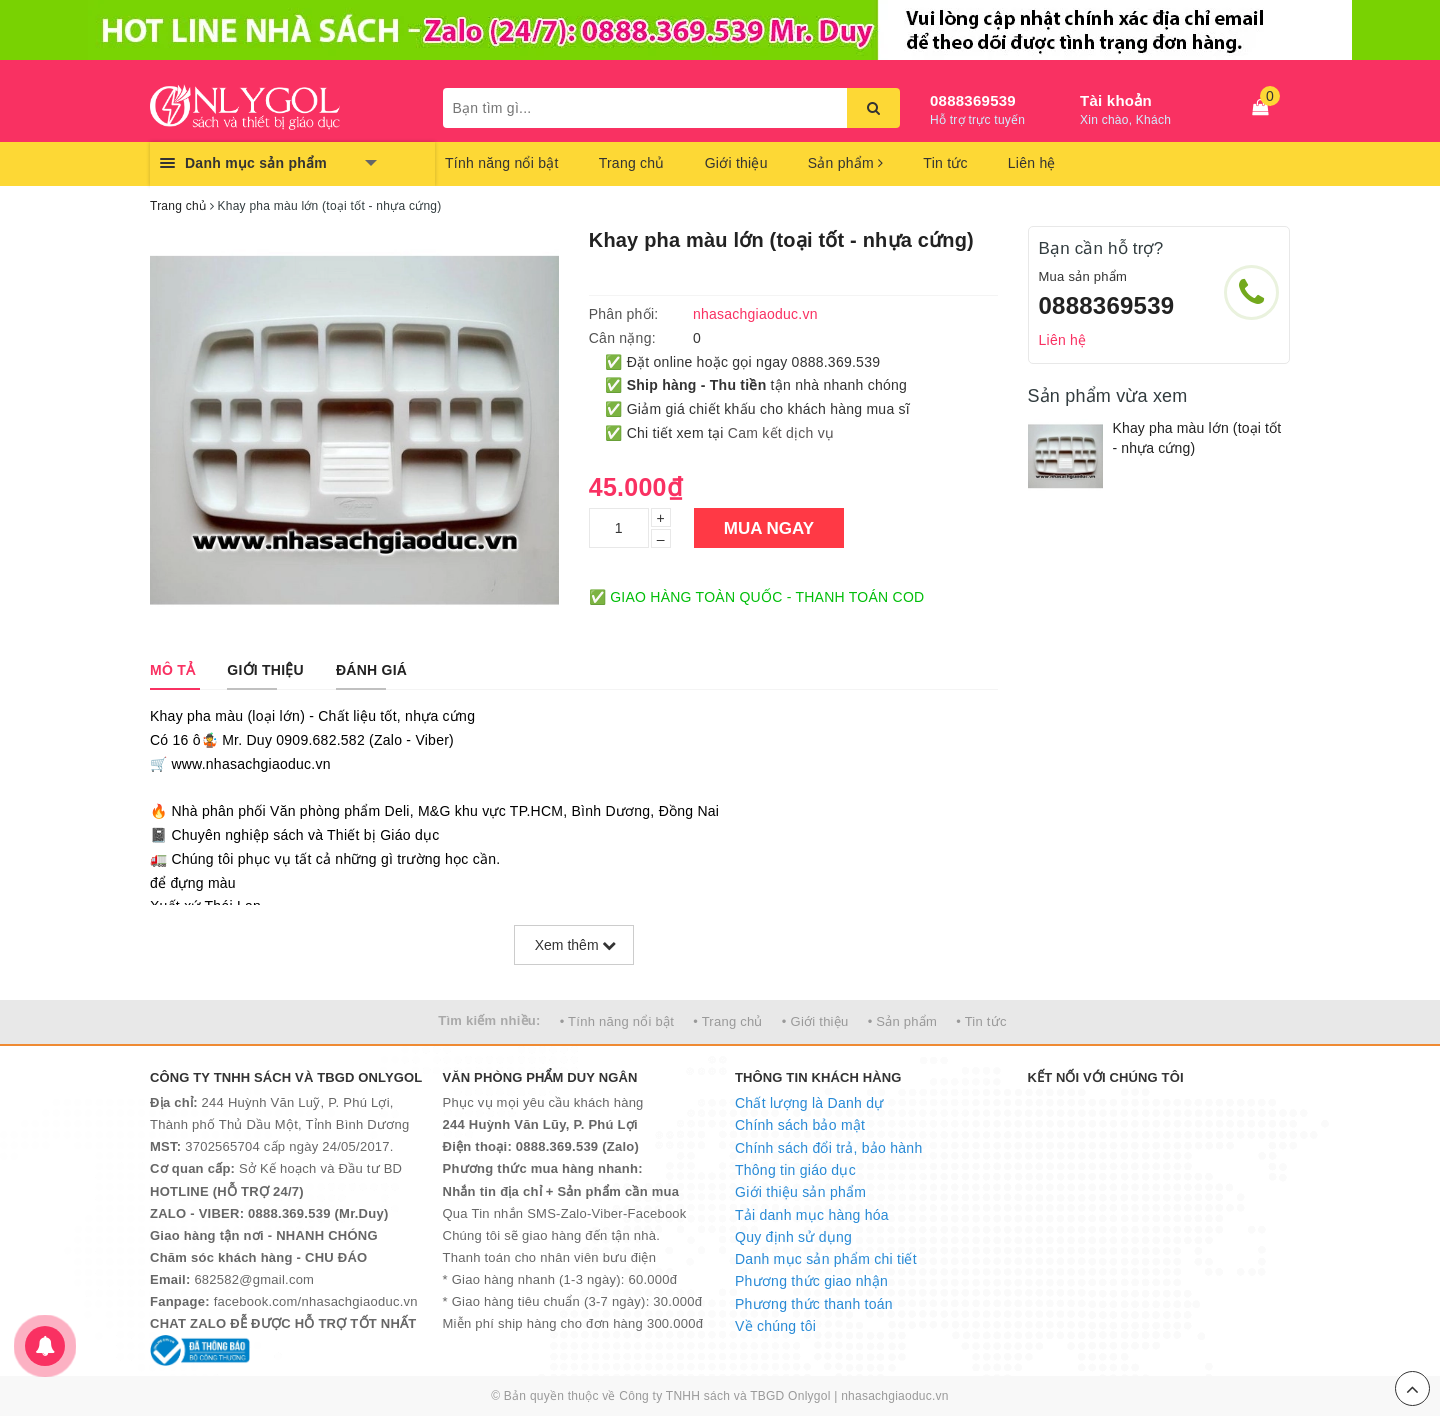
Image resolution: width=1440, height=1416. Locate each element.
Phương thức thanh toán (814, 1304)
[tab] (172, 670)
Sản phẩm (846, 163)
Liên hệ (1032, 163)
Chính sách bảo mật (800, 1125)
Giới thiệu (736, 163)
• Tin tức (981, 1021)
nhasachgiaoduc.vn (895, 1396)
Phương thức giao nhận (811, 1281)
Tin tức (945, 163)
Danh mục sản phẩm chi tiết (826, 1259)
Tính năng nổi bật (502, 163)
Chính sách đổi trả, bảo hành (828, 1148)
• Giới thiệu (815, 1021)
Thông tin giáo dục (795, 1170)
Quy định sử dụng (793, 1237)
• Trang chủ (728, 1021)
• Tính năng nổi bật (617, 1021)
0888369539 (973, 100)
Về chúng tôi (775, 1326)
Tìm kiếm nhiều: (489, 1020)
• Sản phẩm (902, 1021)
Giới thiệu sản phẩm (800, 1192)
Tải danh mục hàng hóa (812, 1215)
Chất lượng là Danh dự (809, 1103)
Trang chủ (632, 163)
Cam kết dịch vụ (781, 433)
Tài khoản (1116, 100)
